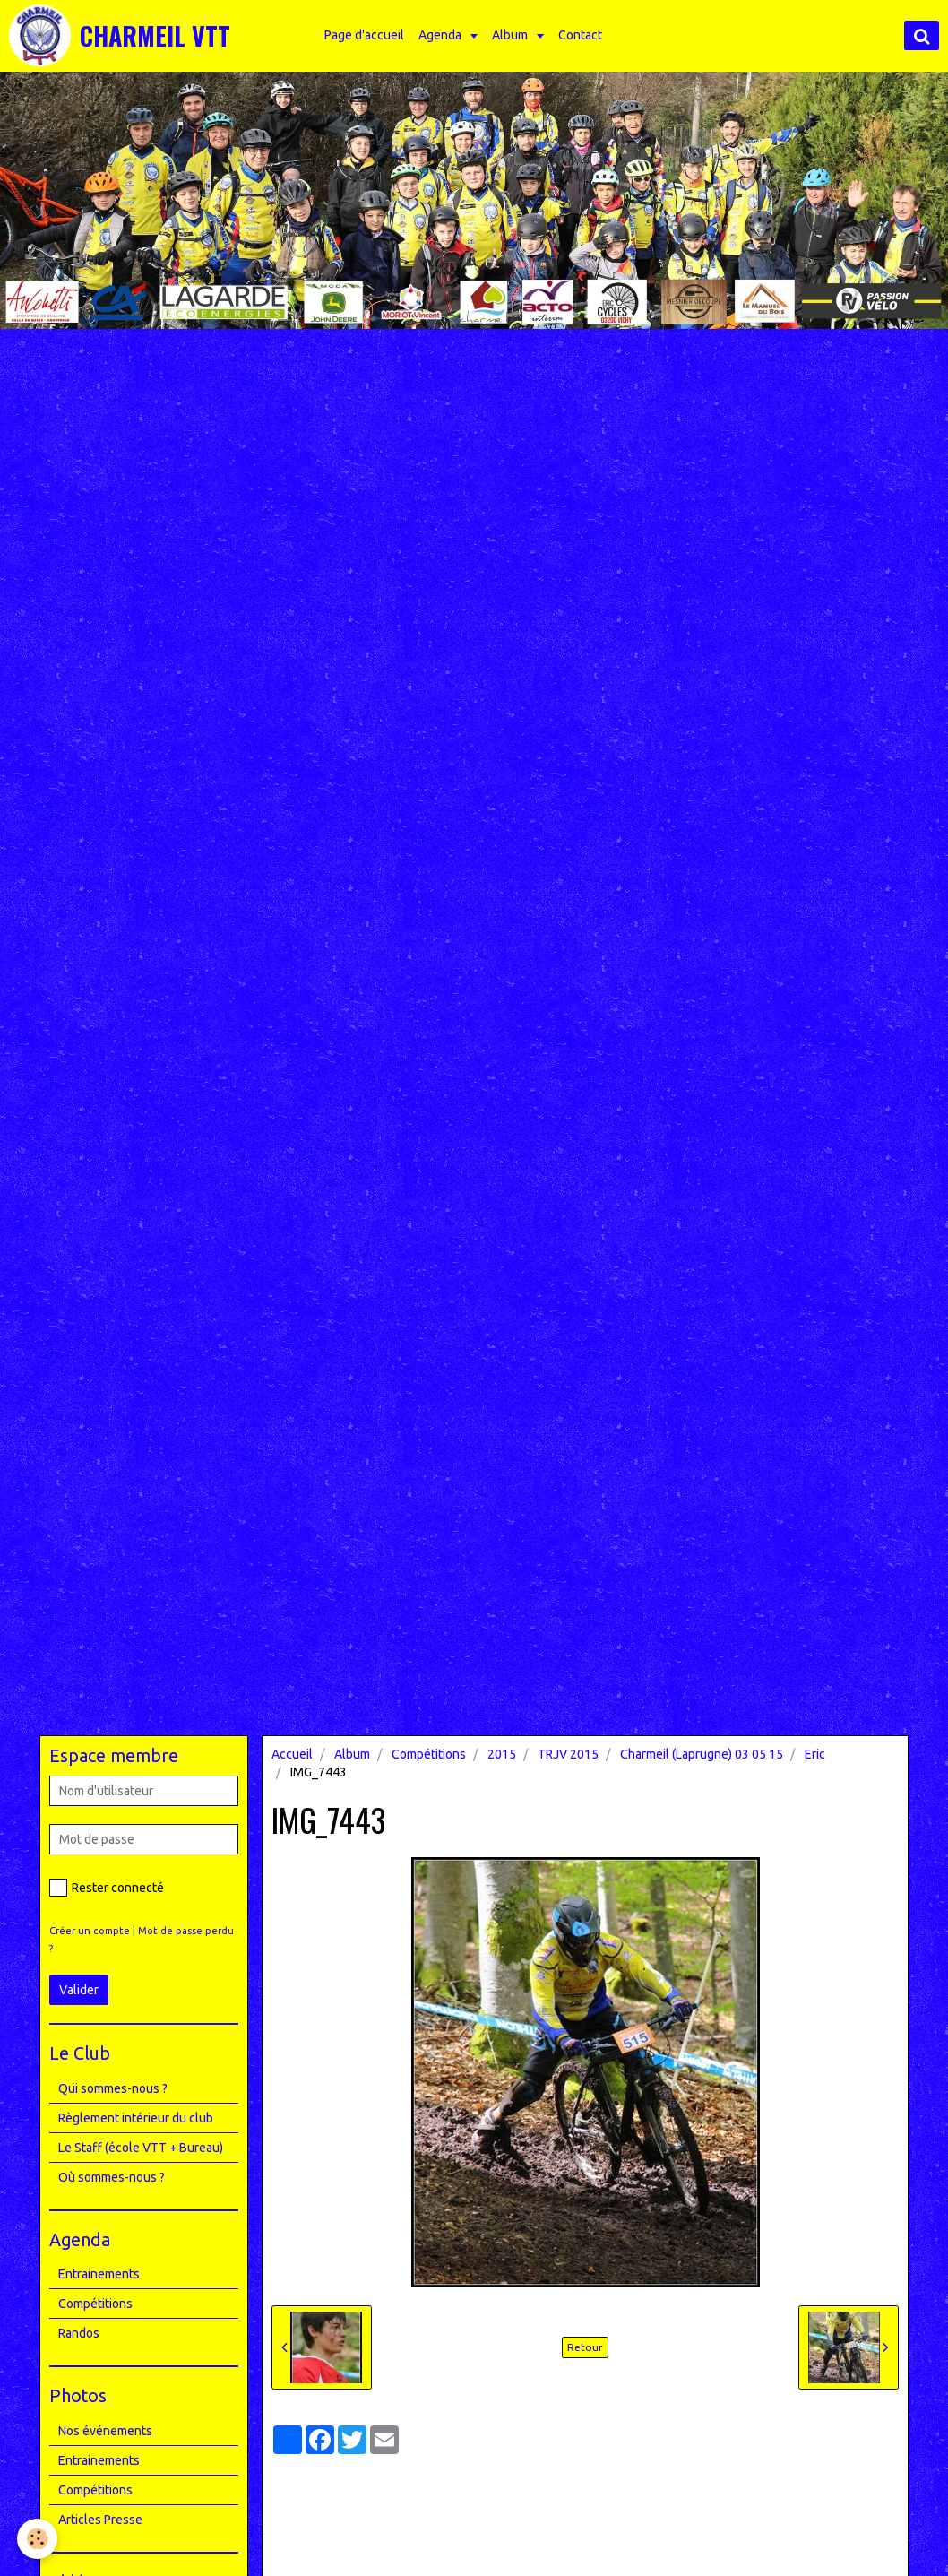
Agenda (443, 35)
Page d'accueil (366, 35)
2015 (501, 1754)
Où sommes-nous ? (111, 2177)
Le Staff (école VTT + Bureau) (140, 2147)
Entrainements (99, 2274)
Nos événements (105, 2431)
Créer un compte (89, 1930)
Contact (582, 35)
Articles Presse (100, 2519)
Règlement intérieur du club (135, 2118)
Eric (815, 1754)
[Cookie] (38, 2539)
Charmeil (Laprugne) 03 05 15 (701, 1754)
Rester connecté (106, 1888)
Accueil (292, 1754)
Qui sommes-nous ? (113, 2088)
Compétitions (429, 1754)
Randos (78, 2333)
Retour (585, 2347)
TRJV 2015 (568, 1754)
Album (513, 35)
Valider (79, 1990)
